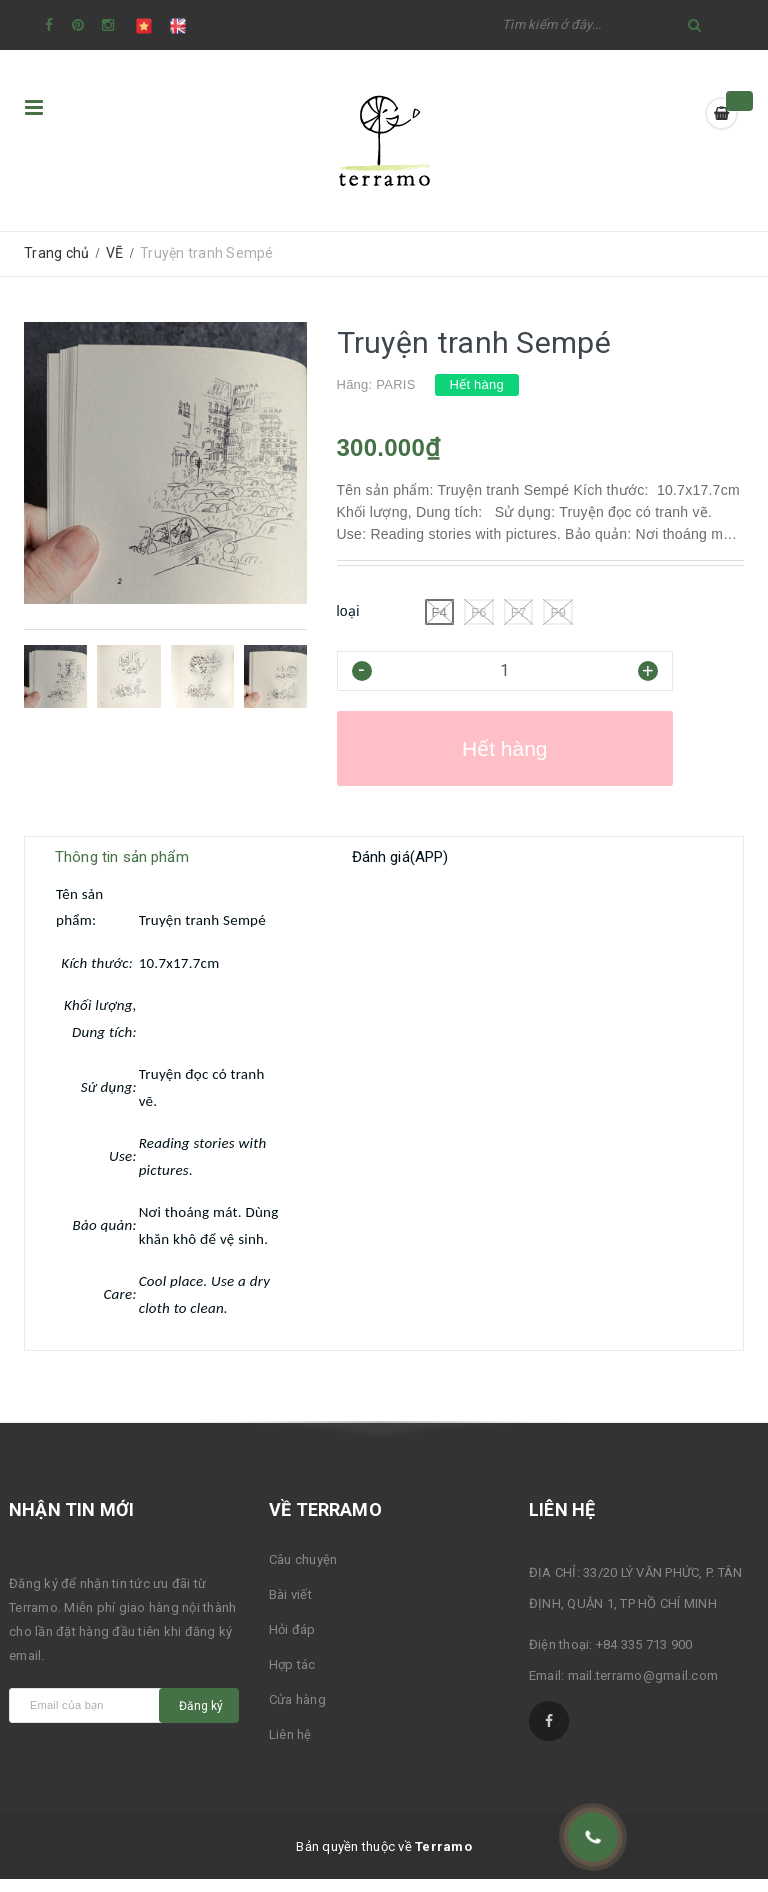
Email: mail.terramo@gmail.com (623, 1688)
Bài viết (290, 1607)
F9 (558, 612)
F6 (479, 612)
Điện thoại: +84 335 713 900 (611, 1657)
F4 (440, 612)
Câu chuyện (303, 1572)
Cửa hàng (297, 1712)
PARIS (395, 384)
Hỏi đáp (292, 1642)
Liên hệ (290, 1747)
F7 (519, 612)
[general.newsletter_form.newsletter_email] (102, 1718)
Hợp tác (292, 1677)
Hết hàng (505, 748)
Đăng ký (201, 1719)
